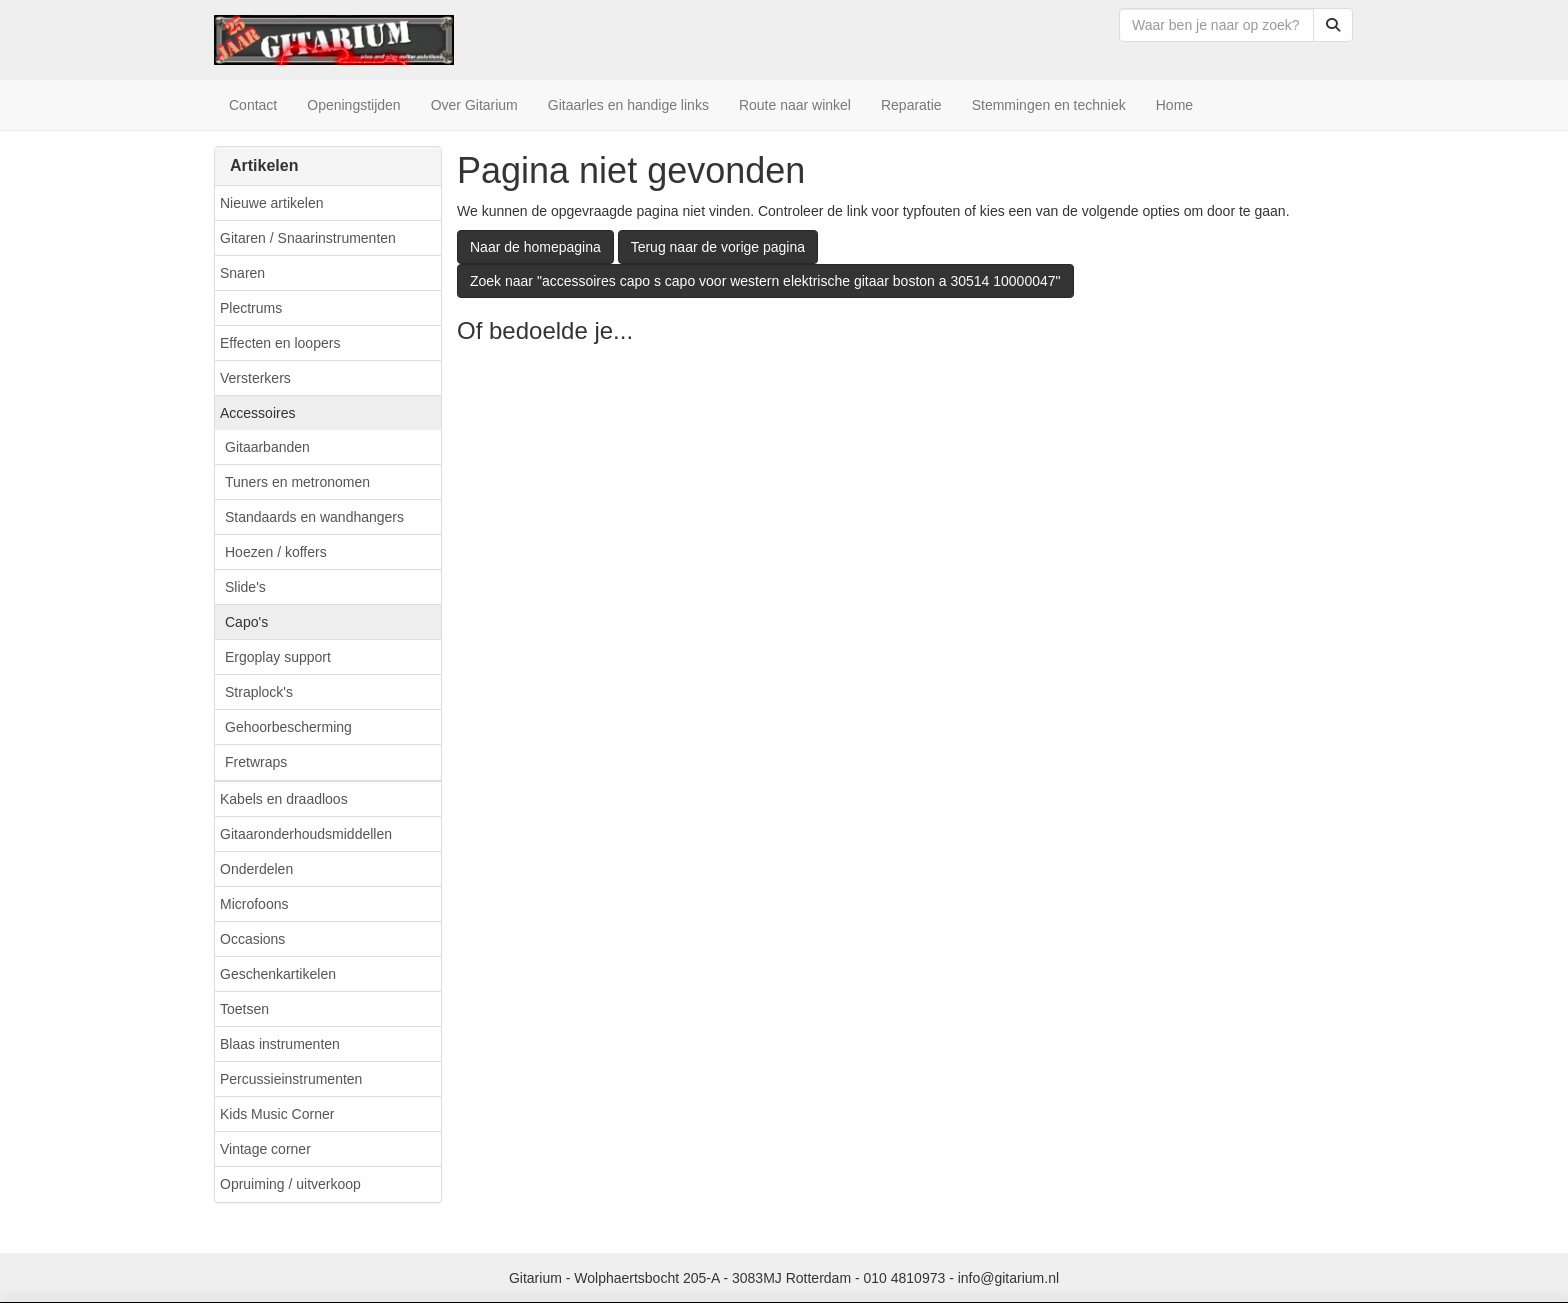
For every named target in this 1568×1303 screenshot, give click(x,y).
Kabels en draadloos (284, 799)
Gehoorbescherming (288, 727)
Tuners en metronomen (297, 482)
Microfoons (254, 904)
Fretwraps (256, 762)
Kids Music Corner (277, 1114)
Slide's (245, 587)
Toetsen (244, 1009)
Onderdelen (256, 869)
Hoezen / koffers (276, 552)
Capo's (246, 622)
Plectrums (251, 308)
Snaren (242, 273)
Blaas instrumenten (280, 1044)
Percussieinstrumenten (291, 1079)
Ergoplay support (278, 657)
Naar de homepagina (535, 247)
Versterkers (255, 378)
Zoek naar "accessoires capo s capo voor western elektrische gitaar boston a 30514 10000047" (765, 281)
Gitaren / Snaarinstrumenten (308, 238)
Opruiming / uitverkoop (290, 1184)
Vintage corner (265, 1149)
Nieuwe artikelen (272, 203)
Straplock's (259, 692)
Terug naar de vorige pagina (718, 247)
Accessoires (257, 413)
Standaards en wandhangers (314, 517)
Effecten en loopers (280, 343)
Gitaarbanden (267, 447)
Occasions (252, 939)
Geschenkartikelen (278, 974)
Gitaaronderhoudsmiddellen (306, 834)
